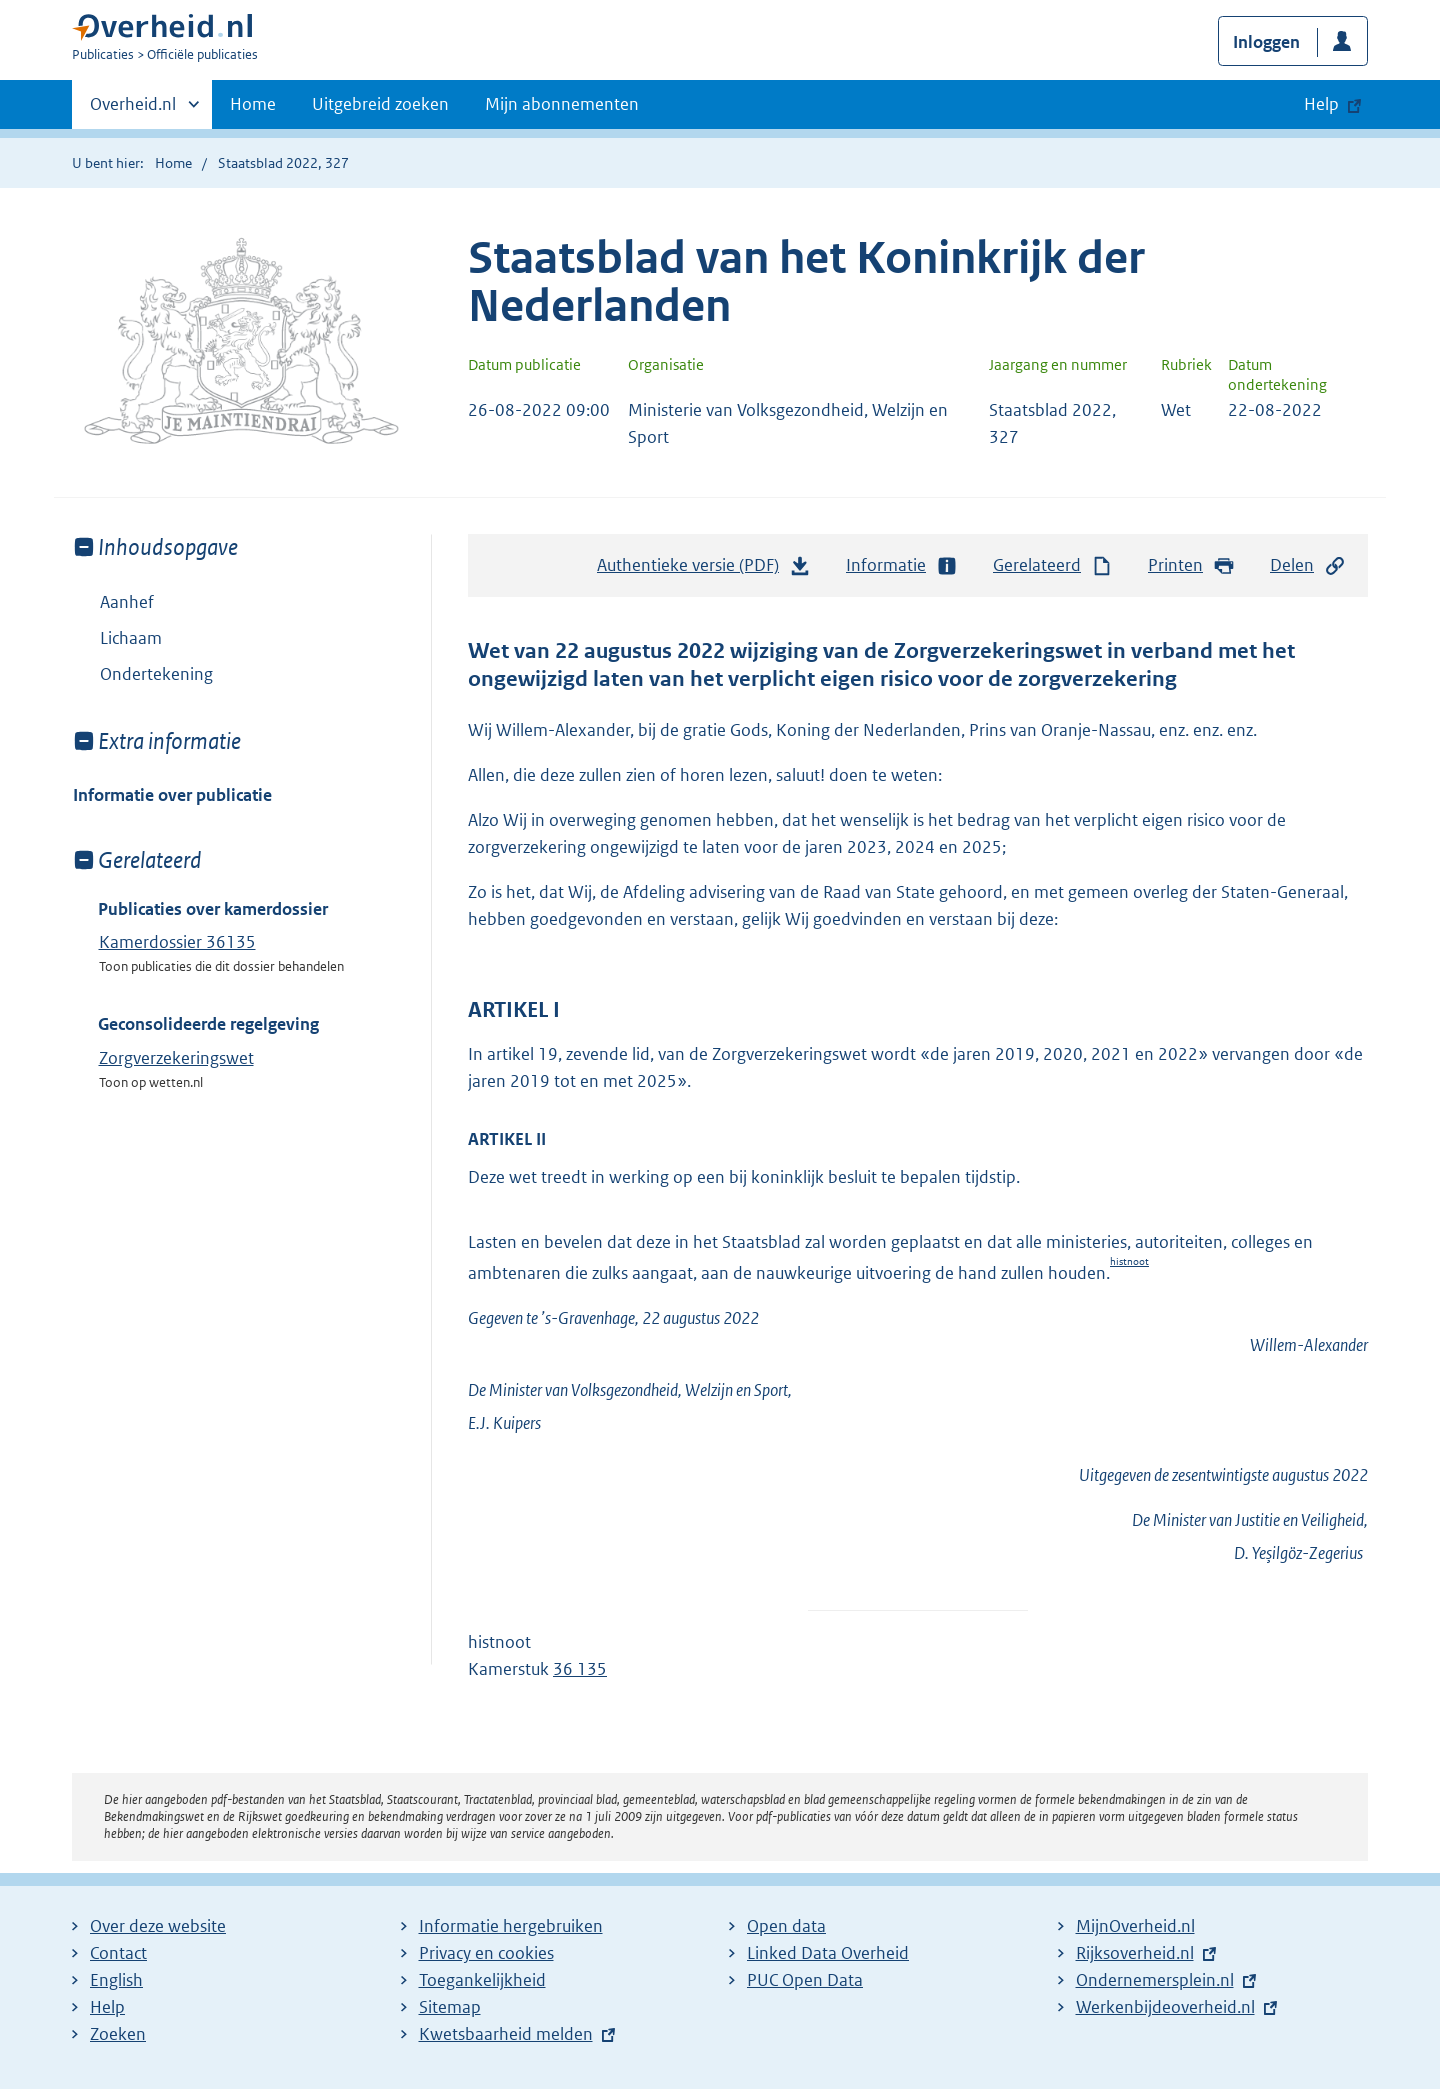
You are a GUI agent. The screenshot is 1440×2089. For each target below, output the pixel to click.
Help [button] (1321, 104)
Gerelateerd (1053, 565)
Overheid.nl (133, 110)
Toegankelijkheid (482, 1980)
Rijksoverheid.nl (1135, 1953)
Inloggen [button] (1266, 42)
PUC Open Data (805, 1980)
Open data (786, 1926)
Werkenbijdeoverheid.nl (1165, 2007)
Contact (118, 1953)
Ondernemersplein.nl (1155, 1980)
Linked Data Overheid (828, 1953)
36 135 (580, 1669)
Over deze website (158, 1926)
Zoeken (118, 2034)
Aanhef (127, 602)
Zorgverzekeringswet (176, 1058)
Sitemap (450, 2007)
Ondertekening (156, 674)
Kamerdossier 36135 (177, 942)
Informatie (902, 565)
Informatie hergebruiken (511, 1926)
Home (253, 104)
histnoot (1129, 1261)
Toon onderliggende (87, 637)
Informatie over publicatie (172, 795)
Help (107, 2007)
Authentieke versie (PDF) (704, 570)
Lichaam (117, 638)
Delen (1308, 565)
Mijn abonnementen (562, 104)
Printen (1191, 565)
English (116, 1980)
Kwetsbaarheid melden (506, 2034)
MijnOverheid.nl (1135, 1926)
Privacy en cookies (486, 1953)
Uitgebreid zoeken (380, 104)
